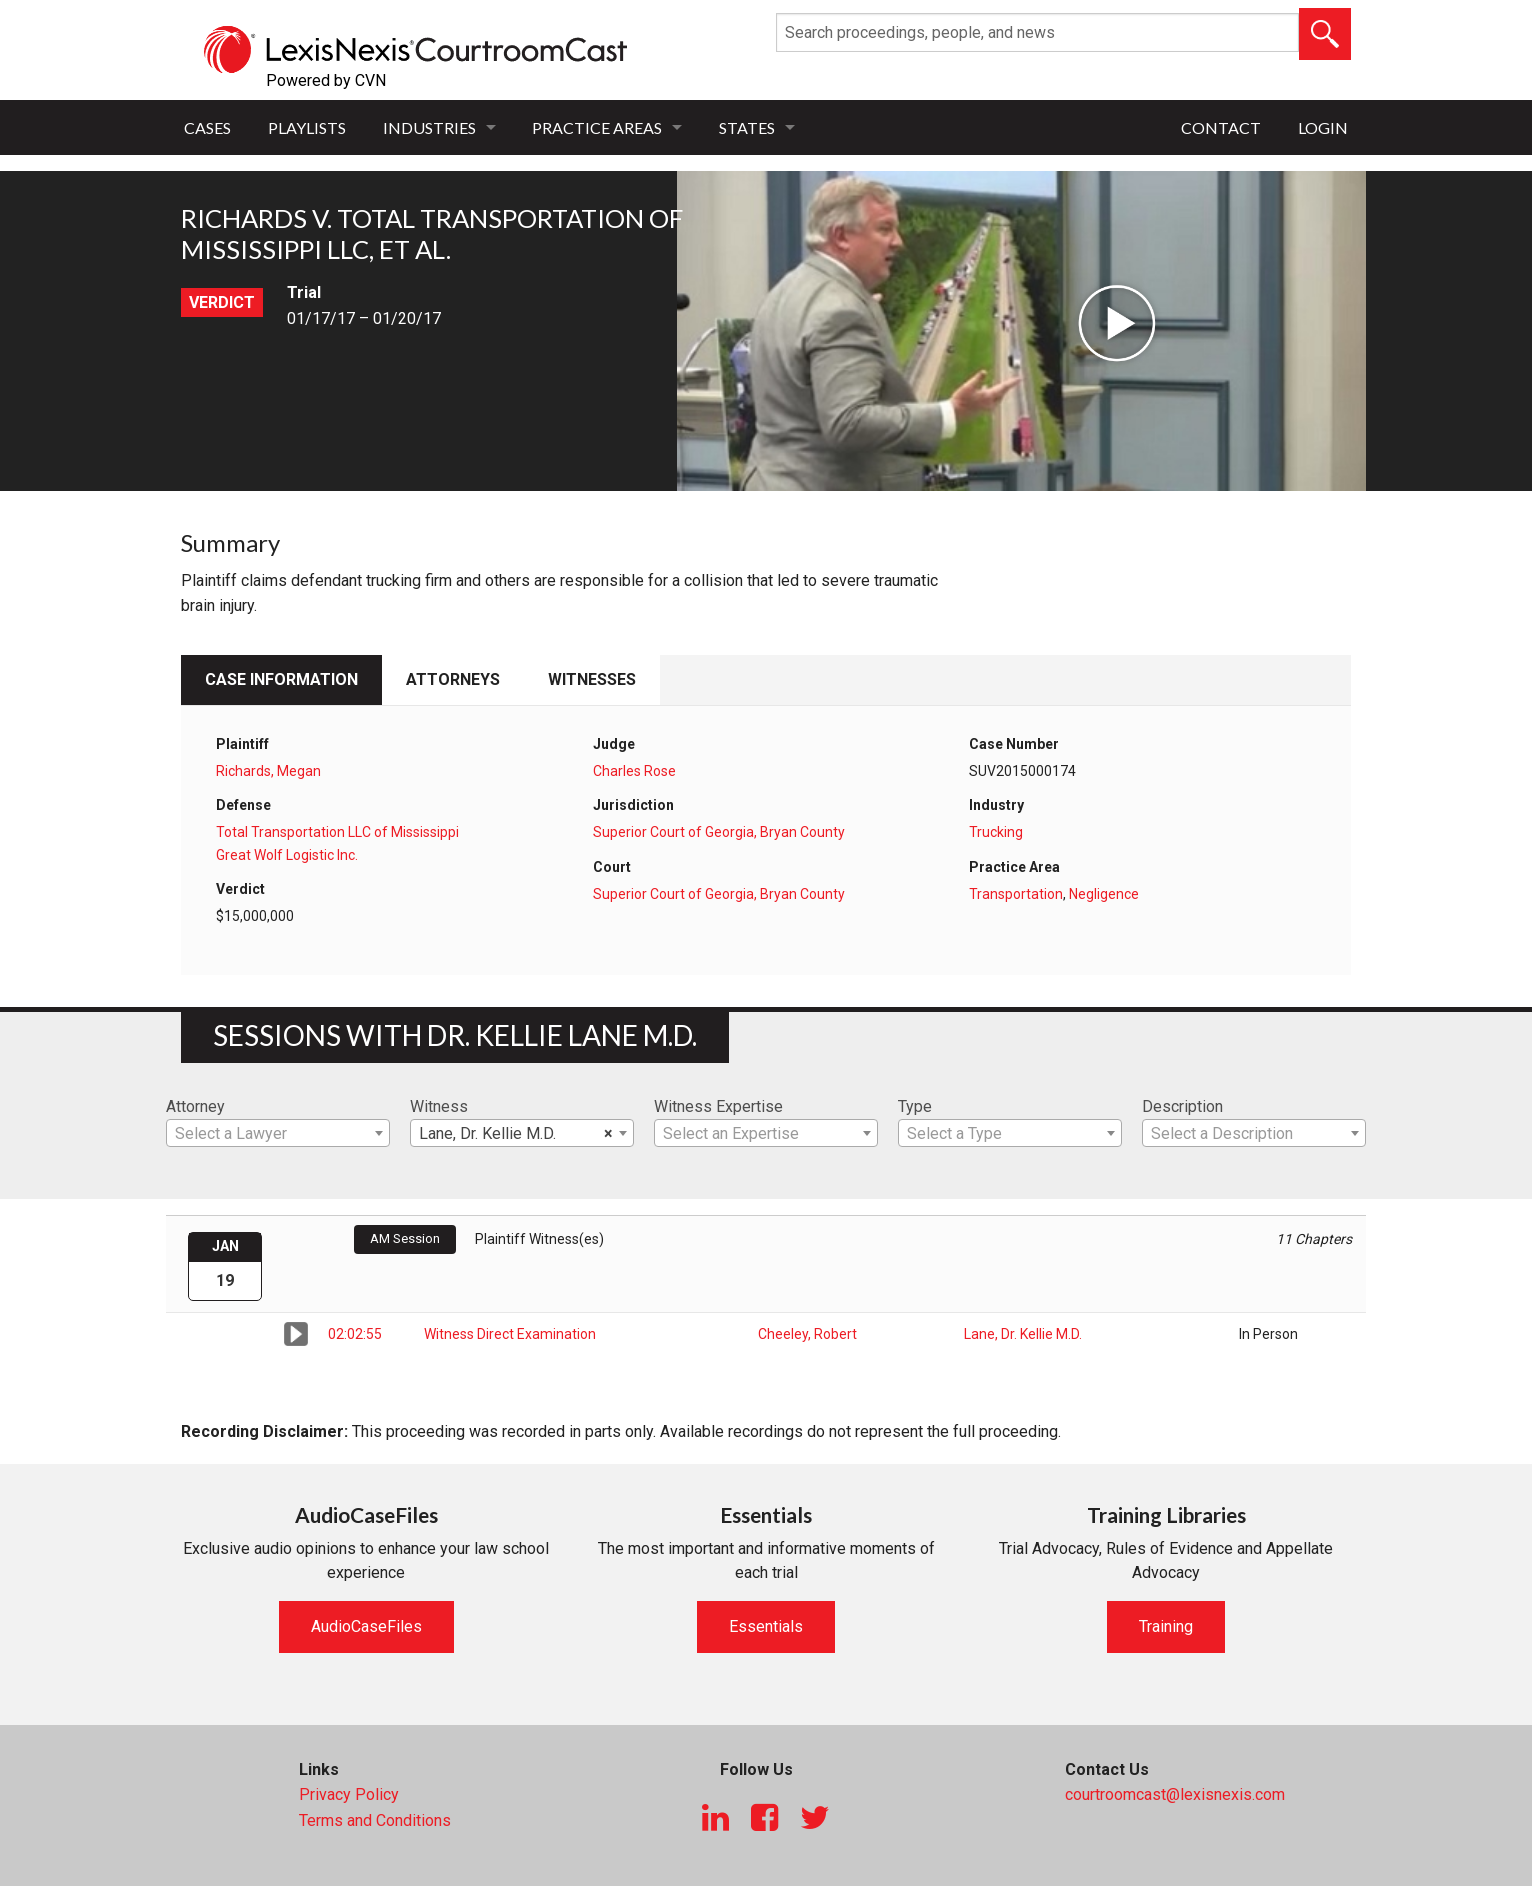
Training (1166, 1626)
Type (915, 1106)
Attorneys (453, 679)
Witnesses (592, 679)
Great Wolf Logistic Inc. (287, 855)
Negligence (1104, 894)
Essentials (766, 1626)
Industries (429, 127)
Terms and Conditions (375, 1820)
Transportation (1016, 894)
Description (1182, 1106)
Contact (1221, 127)
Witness (439, 1106)
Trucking (996, 832)
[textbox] (278, 1134)
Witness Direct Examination (510, 1334)
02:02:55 (355, 1334)
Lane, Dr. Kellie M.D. (1023, 1334)
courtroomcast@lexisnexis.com (1175, 1794)
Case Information (281, 679)
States (747, 127)
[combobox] (278, 1133)
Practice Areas (597, 127)
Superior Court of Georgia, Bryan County (719, 832)
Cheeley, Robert (807, 1334)
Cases (207, 127)
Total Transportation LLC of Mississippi (337, 832)
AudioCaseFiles (366, 1626)
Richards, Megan (268, 771)
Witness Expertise (718, 1106)
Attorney (195, 1106)
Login (1323, 127)
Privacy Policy (349, 1794)
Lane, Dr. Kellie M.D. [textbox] (516, 1134)
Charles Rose (634, 771)
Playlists (307, 127)
